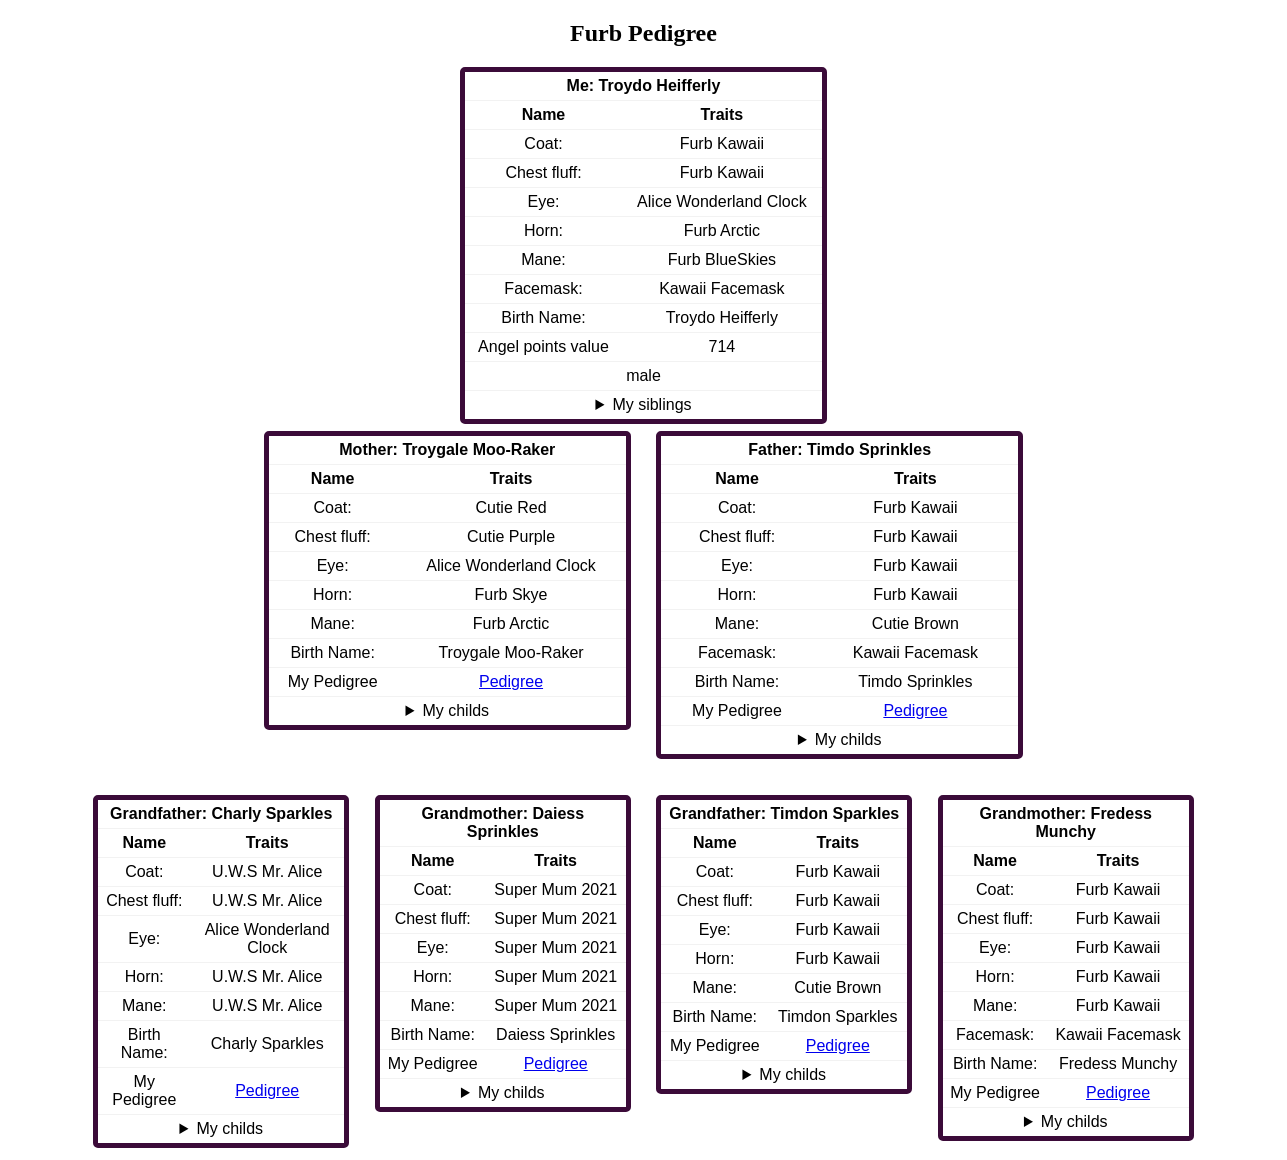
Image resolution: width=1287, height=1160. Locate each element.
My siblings (651, 404)
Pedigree (915, 710)
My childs (848, 739)
